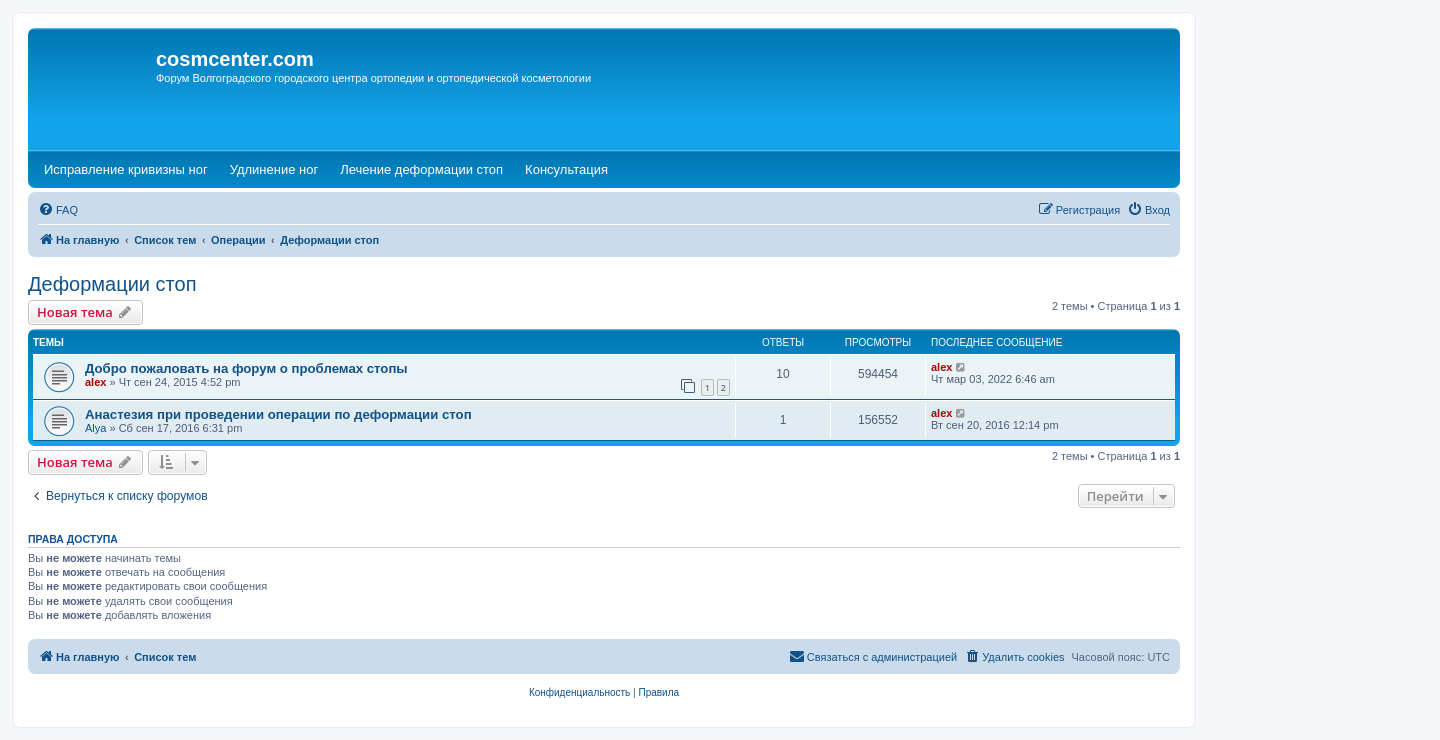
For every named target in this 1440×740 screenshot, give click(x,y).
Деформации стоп (112, 284)
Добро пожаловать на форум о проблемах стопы (246, 368)
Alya (95, 428)
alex (95, 382)
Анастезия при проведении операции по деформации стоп (278, 414)
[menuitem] (58, 210)
